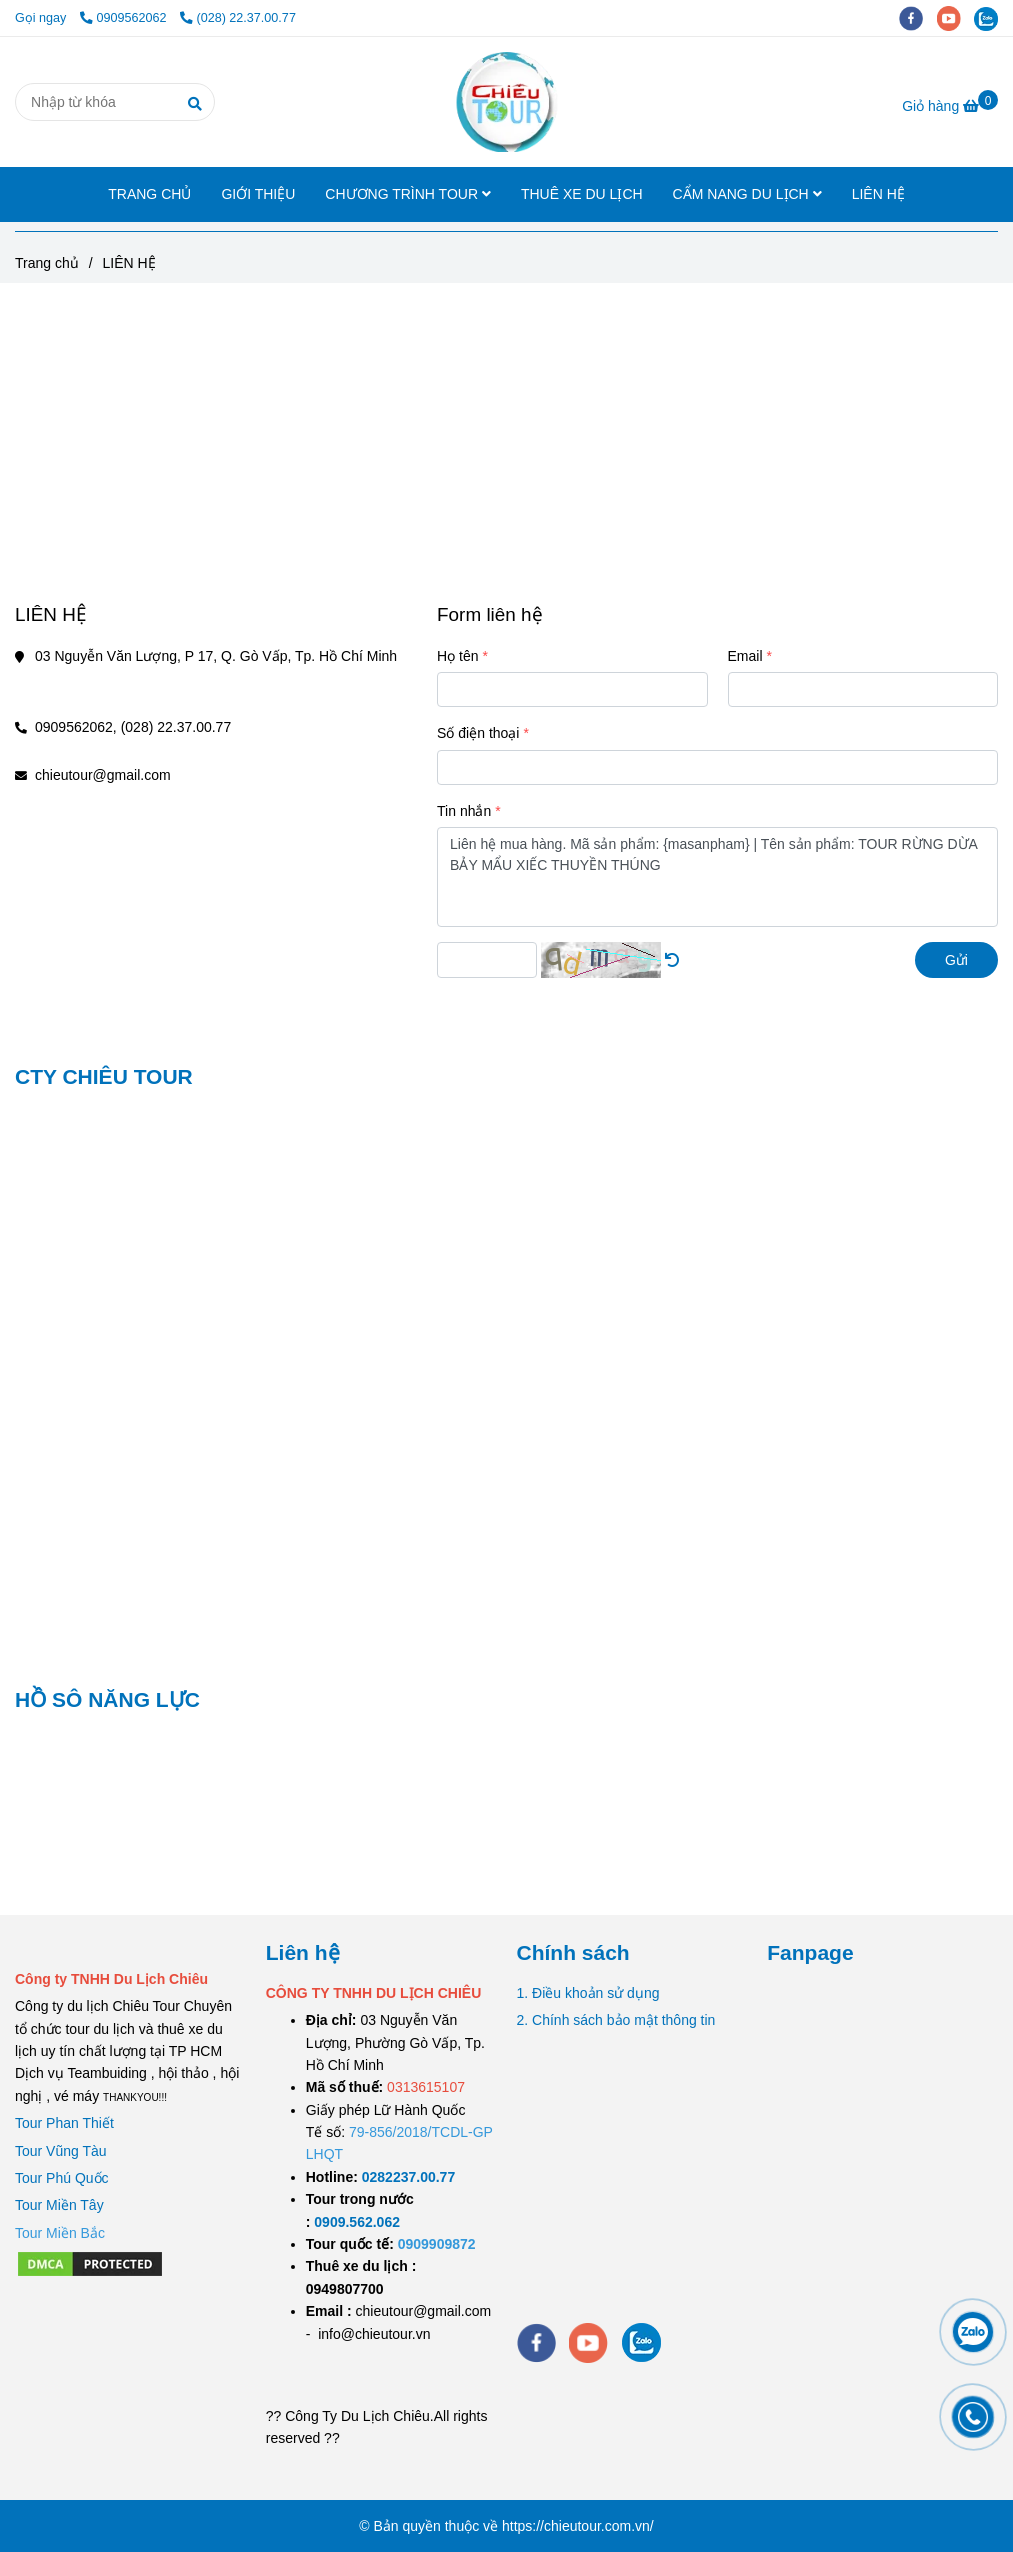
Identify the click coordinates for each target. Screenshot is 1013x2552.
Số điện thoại (478, 733)
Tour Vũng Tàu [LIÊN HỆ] (61, 2151)
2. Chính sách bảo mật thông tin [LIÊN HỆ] (616, 2020)
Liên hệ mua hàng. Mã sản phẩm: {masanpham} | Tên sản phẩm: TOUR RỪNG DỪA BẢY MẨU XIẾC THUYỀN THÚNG (717, 877)
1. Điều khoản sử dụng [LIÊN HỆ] (588, 1993)
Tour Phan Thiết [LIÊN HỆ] (64, 2123)
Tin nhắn (464, 811)
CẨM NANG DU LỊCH (747, 194)
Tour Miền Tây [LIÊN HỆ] (59, 2205)
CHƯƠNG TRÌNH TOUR (408, 194)
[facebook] (918, 18)
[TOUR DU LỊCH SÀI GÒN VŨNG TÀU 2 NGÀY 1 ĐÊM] (408, 2177)
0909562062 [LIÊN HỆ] (125, 18)
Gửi (956, 960)
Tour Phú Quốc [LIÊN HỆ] (62, 2178)
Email (745, 656)
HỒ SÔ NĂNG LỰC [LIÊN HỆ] (107, 1699)
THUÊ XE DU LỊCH (582, 194)
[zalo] (991, 18)
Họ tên (457, 656)
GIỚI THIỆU (258, 194)
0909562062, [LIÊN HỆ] (76, 727)
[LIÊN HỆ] (506, 102)
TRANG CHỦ (149, 194)
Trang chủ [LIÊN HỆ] (47, 263)
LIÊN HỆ (878, 194)
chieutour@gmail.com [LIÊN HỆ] (103, 775)
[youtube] (956, 18)
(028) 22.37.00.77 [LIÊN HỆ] (238, 18)
